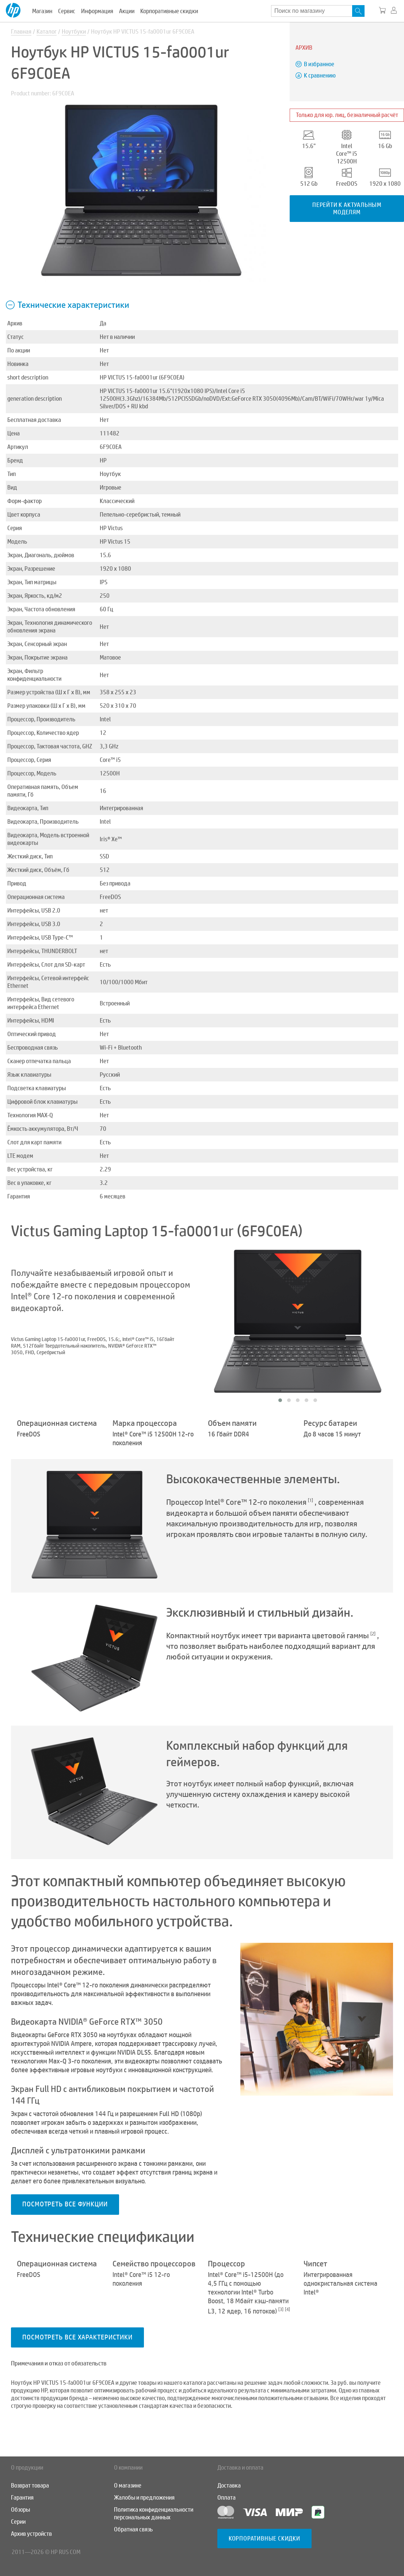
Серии (18, 2522)
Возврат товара (30, 2485)
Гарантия (22, 2497)
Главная (21, 31)
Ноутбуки (74, 31)
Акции (126, 11)
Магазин (42, 11)
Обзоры (20, 2509)
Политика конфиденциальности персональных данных (153, 2513)
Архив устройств (31, 2534)
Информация (97, 11)
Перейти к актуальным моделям (346, 208)
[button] (280, 1400)
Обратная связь (133, 2529)
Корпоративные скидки (169, 11)
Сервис (66, 11)
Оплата (226, 2497)
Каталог (47, 31)
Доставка (229, 2485)
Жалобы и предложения (144, 2497)
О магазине (127, 2485)
